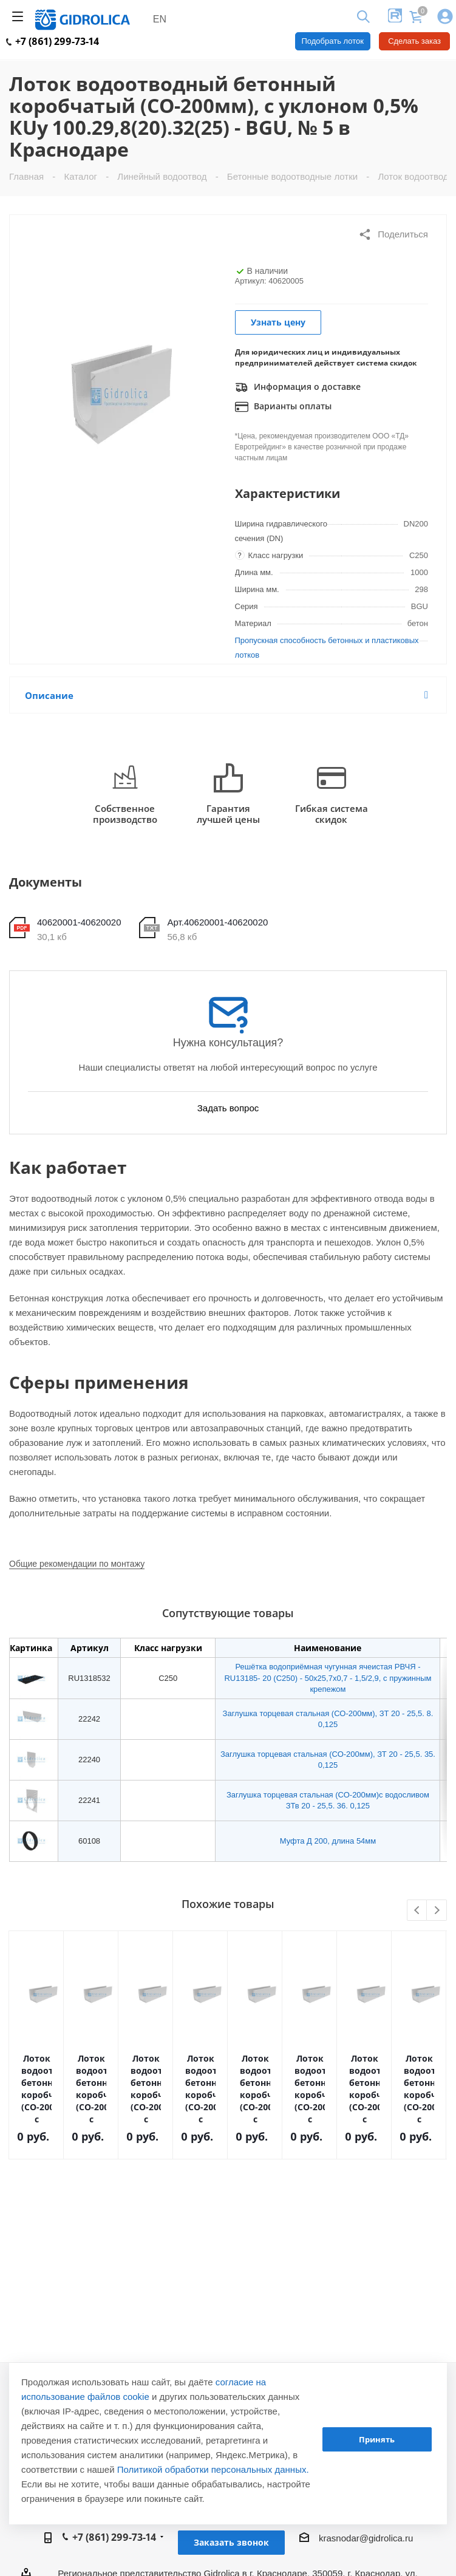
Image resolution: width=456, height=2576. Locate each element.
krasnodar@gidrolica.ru (366, 2538)
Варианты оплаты (283, 407)
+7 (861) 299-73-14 (52, 41)
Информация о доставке (298, 387)
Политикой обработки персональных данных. (213, 2469)
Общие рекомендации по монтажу (77, 1564)
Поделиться (393, 234)
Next (437, 1910)
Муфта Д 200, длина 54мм (328, 1840)
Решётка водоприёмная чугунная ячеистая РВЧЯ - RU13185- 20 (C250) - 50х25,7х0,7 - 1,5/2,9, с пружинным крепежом (327, 1677)
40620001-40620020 (79, 922)
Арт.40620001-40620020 (217, 922)
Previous (417, 1910)
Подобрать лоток (333, 41)
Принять (377, 2439)
